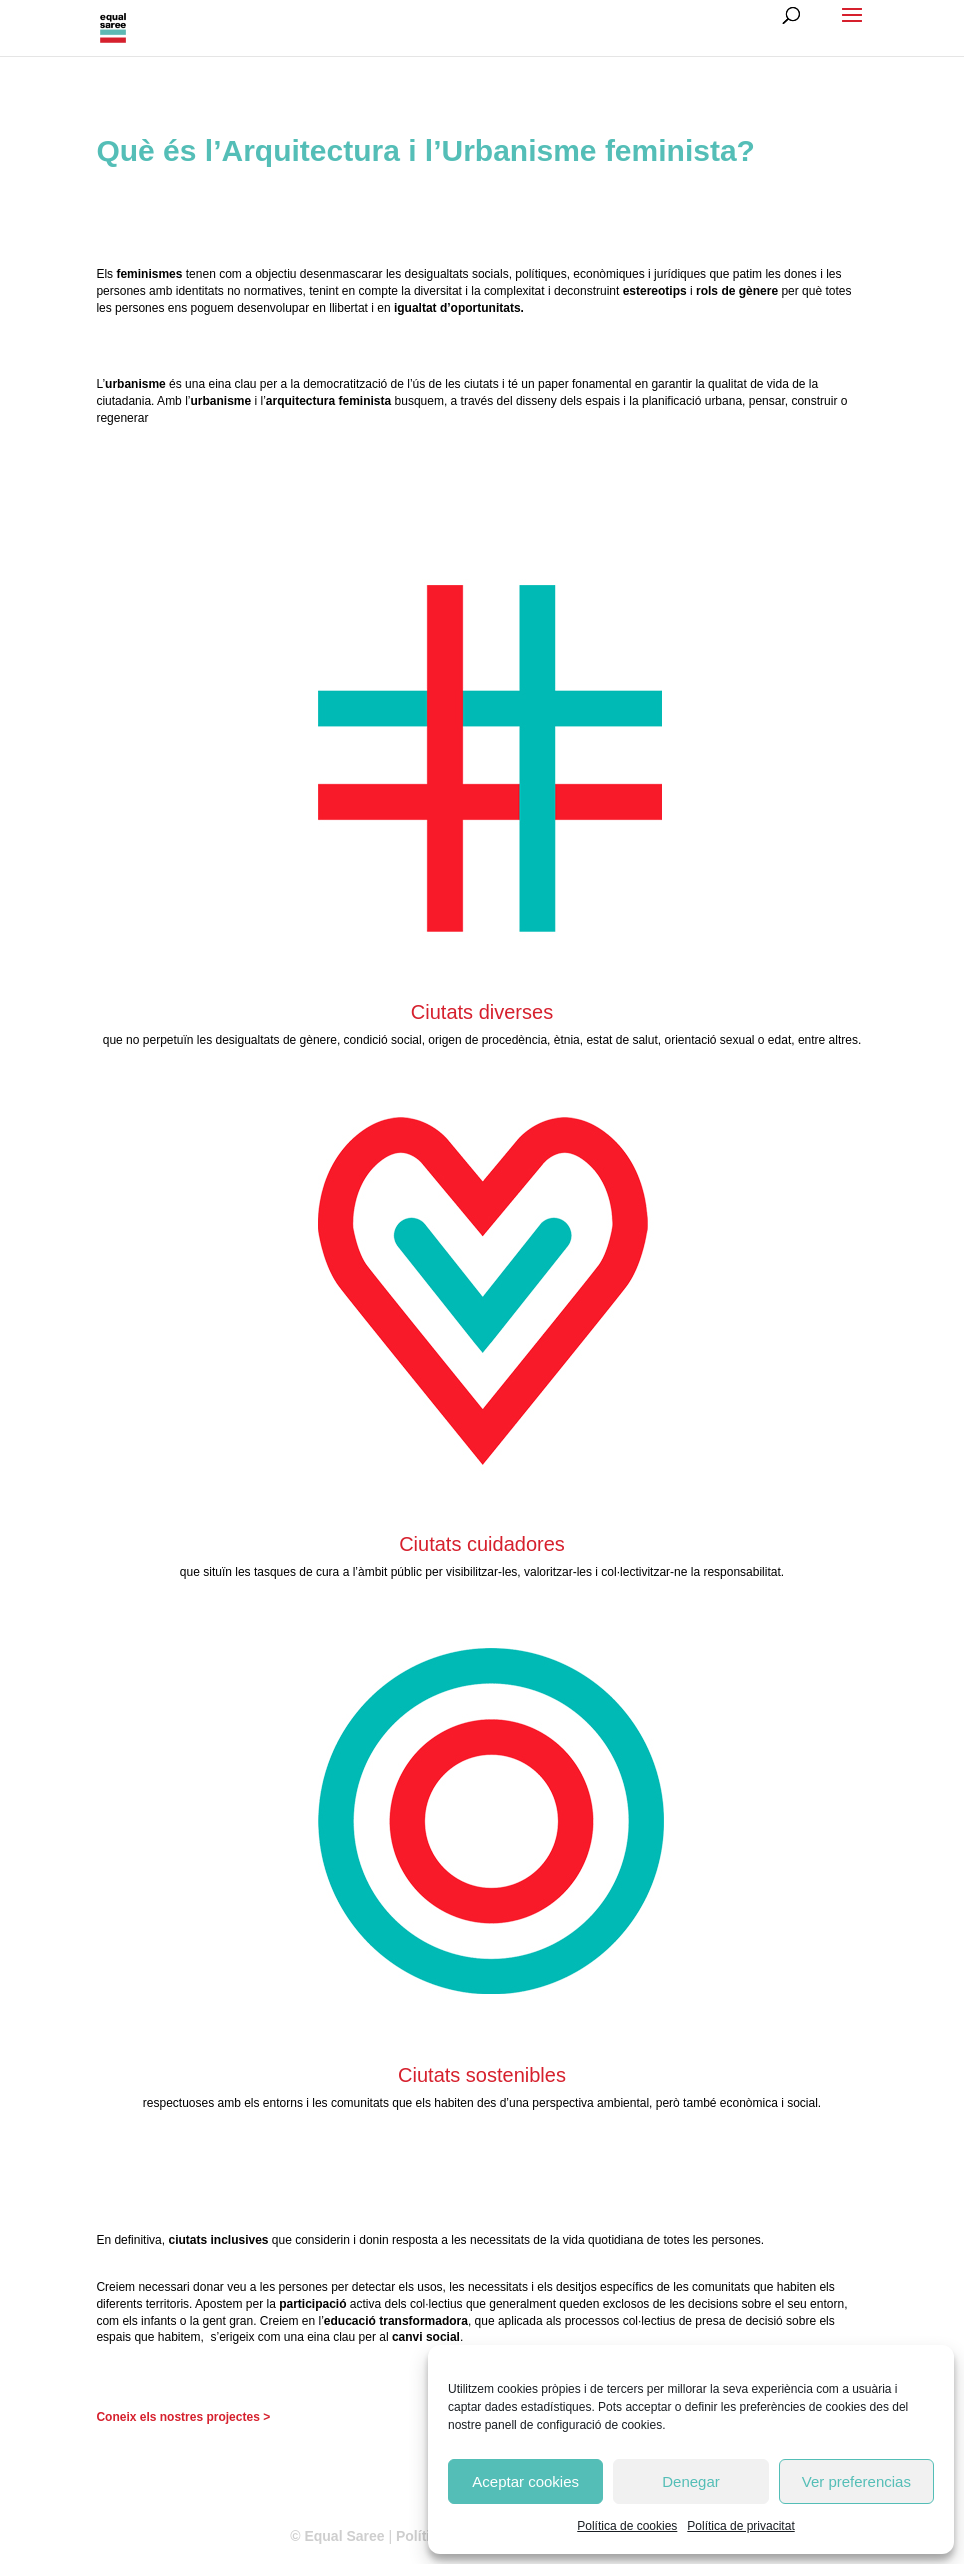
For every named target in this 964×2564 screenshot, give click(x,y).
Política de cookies (627, 2526)
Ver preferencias (856, 2481)
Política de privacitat (740, 2526)
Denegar (691, 2481)
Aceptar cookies (525, 2481)
